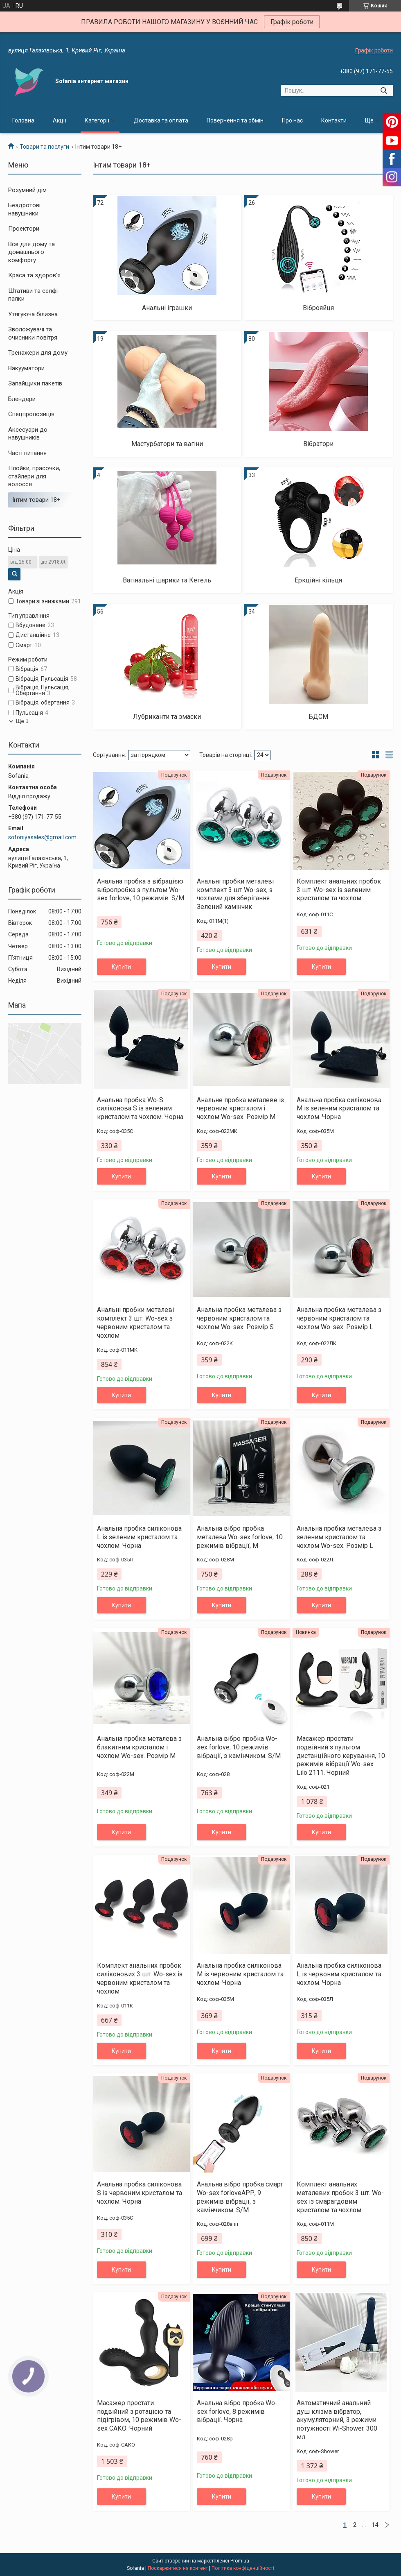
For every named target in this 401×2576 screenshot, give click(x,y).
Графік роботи (291, 22)
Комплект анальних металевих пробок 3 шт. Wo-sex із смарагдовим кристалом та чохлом (340, 2197)
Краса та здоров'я (34, 275)
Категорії (97, 120)
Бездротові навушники (24, 209)
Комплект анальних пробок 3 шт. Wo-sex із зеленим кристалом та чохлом (339, 889)
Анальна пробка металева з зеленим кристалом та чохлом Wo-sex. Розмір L (339, 1537)
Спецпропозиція (31, 414)
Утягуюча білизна (33, 314)
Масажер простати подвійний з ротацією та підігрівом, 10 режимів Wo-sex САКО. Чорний (139, 2415)
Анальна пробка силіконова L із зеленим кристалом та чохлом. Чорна (139, 1537)
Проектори (23, 228)
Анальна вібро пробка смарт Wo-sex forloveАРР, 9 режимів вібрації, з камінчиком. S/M (240, 2197)
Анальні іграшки (167, 308)
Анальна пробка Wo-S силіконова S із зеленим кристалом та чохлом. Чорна (140, 1108)
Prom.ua (239, 2561)
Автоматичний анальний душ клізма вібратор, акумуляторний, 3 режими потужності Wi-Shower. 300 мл (337, 2420)
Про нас (292, 120)
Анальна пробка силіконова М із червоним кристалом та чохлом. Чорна (240, 1974)
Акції (59, 120)
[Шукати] (383, 90)
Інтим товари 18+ (36, 499)
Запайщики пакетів (35, 383)
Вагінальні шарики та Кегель (167, 580)
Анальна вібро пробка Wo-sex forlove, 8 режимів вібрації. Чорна (237, 2411)
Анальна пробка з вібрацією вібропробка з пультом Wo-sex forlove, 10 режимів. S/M (140, 889)
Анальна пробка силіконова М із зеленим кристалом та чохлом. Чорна (339, 1108)
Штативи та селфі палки (33, 295)
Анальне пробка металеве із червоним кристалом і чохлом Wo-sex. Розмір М (240, 1108)
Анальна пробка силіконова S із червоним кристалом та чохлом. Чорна (139, 2192)
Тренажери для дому (38, 352)
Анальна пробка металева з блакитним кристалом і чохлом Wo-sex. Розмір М (139, 1747)
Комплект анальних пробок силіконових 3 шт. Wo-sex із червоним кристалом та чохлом (139, 1978)
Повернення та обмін (235, 120)
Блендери (22, 399)
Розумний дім (27, 190)
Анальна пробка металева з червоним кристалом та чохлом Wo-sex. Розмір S (239, 1318)
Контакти (334, 120)
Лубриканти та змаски (167, 716)
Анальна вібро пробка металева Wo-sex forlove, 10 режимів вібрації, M (240, 1537)
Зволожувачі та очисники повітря (32, 333)
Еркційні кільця (318, 580)
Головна (23, 120)
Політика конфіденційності (243, 2568)
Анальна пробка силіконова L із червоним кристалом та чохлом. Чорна (339, 1974)
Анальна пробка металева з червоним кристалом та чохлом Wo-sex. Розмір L (339, 1318)
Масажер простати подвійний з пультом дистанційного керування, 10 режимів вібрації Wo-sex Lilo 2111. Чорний (341, 1755)
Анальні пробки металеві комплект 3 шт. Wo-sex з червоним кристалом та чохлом (135, 1322)
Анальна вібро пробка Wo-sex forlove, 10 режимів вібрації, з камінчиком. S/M (239, 1747)
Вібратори (318, 444)
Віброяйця (318, 308)
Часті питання (27, 453)
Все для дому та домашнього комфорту (31, 252)
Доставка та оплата (161, 120)
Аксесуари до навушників (27, 434)
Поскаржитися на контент (178, 2568)
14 (375, 2524)
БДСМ (318, 716)
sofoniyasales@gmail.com (42, 837)
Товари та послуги (44, 146)
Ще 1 (22, 721)
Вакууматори (26, 368)
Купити (121, 966)
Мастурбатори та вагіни (167, 444)
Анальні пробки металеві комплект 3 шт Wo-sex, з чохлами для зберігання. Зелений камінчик (235, 894)
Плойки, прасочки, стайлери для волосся (34, 476)
